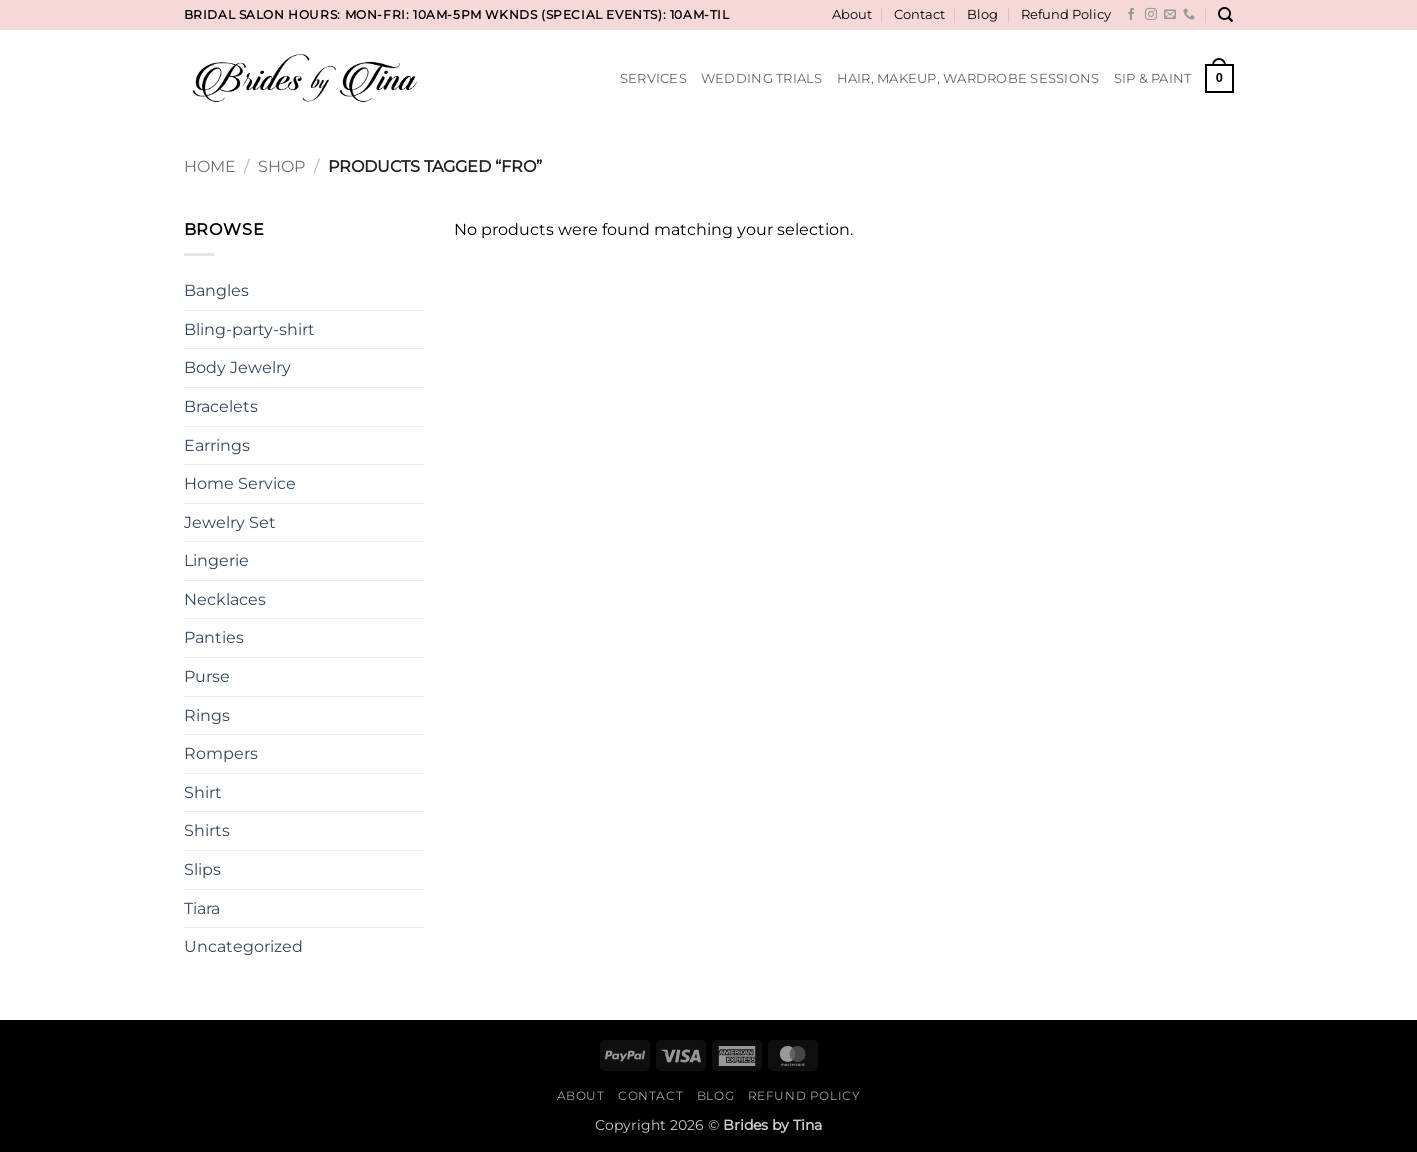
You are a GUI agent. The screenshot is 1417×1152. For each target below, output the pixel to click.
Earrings (217, 445)
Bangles (216, 290)
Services (653, 78)
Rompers (221, 753)
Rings (207, 715)
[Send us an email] (1170, 15)
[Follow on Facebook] (1131, 15)
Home (210, 166)
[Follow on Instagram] (1151, 15)
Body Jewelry (237, 367)
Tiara (202, 908)
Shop (281, 166)
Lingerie (216, 560)
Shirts (207, 830)
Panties (214, 637)
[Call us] (1189, 15)
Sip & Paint (1153, 78)
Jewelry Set (230, 522)
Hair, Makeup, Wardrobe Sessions (968, 78)
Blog (982, 14)
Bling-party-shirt (249, 329)
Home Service (240, 483)
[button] (1219, 79)
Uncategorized (243, 946)
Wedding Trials (762, 78)
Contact (919, 14)
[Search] (1225, 15)
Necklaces (225, 599)
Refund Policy (1066, 14)
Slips (202, 869)
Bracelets (221, 406)
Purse (207, 676)
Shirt (203, 792)
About (852, 14)
